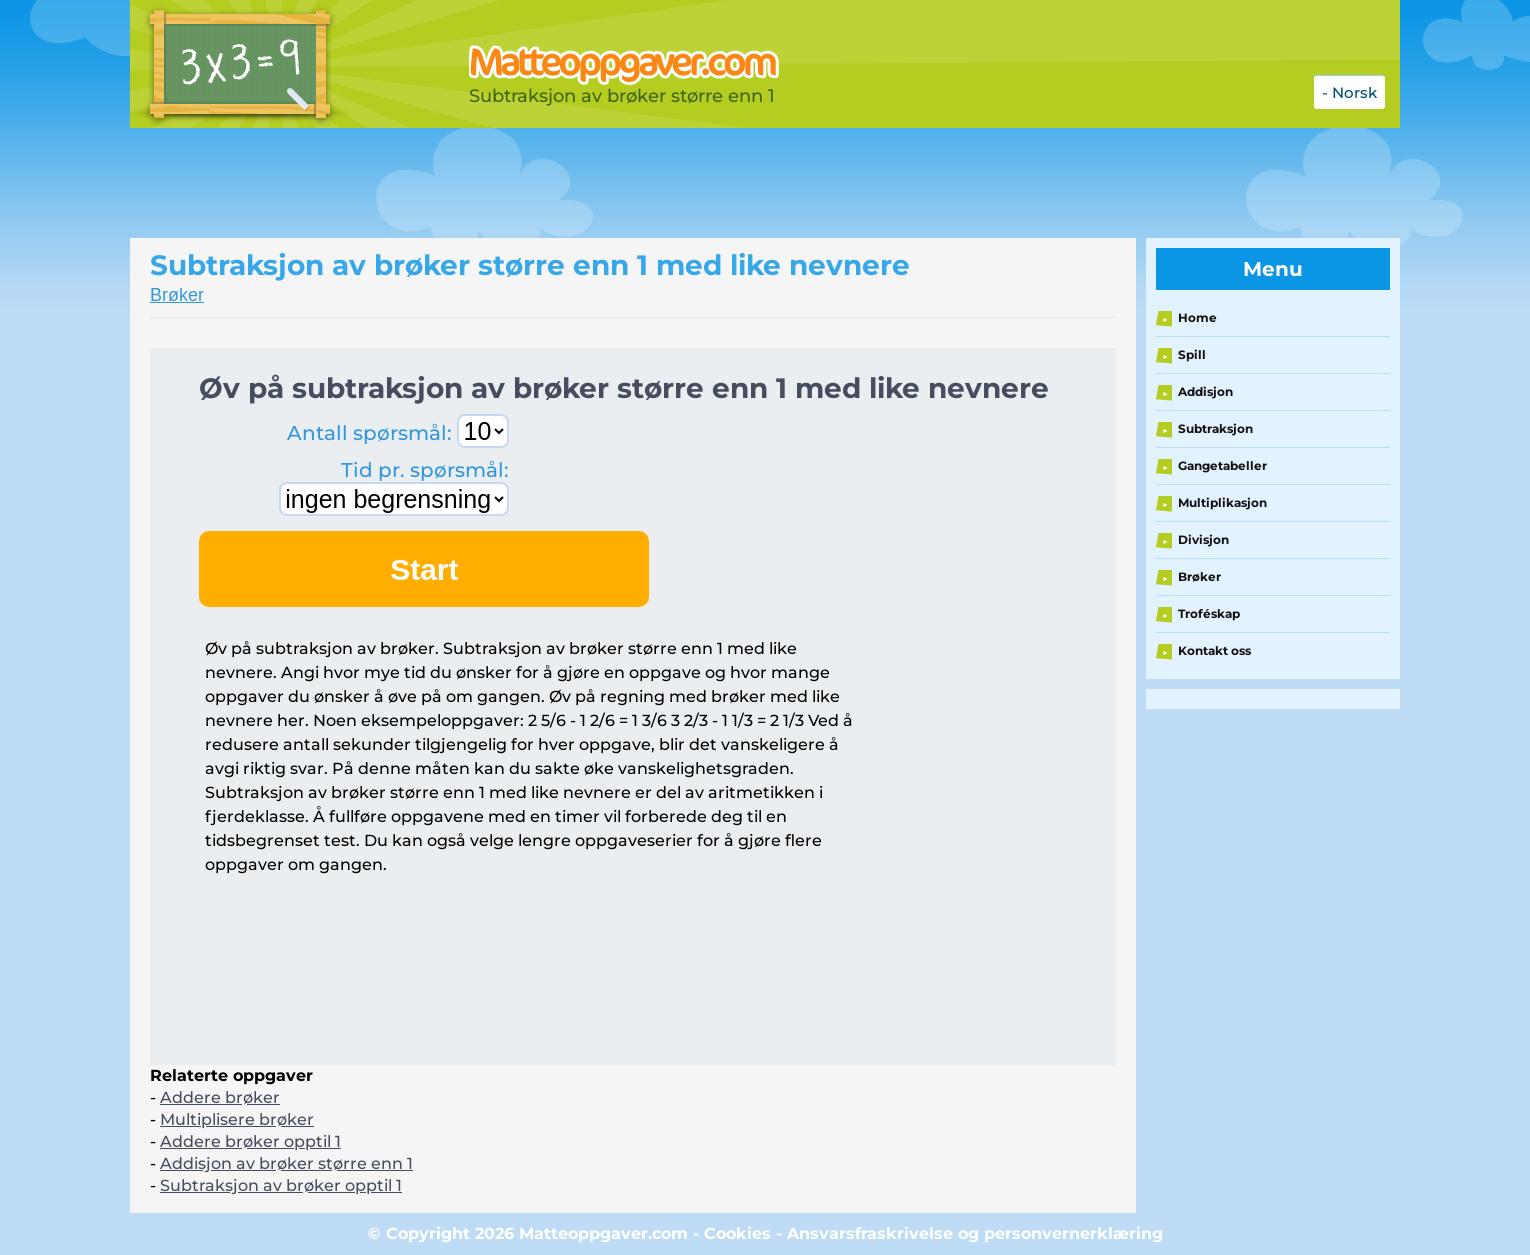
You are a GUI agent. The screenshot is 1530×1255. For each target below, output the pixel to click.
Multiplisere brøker (237, 1119)
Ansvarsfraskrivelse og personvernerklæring (975, 1233)
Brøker (177, 295)
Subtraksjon (1215, 428)
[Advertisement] (630, 183)
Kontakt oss (1214, 650)
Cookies (737, 1233)
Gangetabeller (1222, 465)
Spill (1192, 354)
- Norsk (1349, 92)
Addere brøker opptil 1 (250, 1141)
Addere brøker (220, 1097)
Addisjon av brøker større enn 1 (286, 1163)
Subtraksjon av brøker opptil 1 (281, 1185)
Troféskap (1209, 613)
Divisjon (1203, 539)
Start (424, 569)
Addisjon (1205, 391)
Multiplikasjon (1222, 502)
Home (1197, 317)
